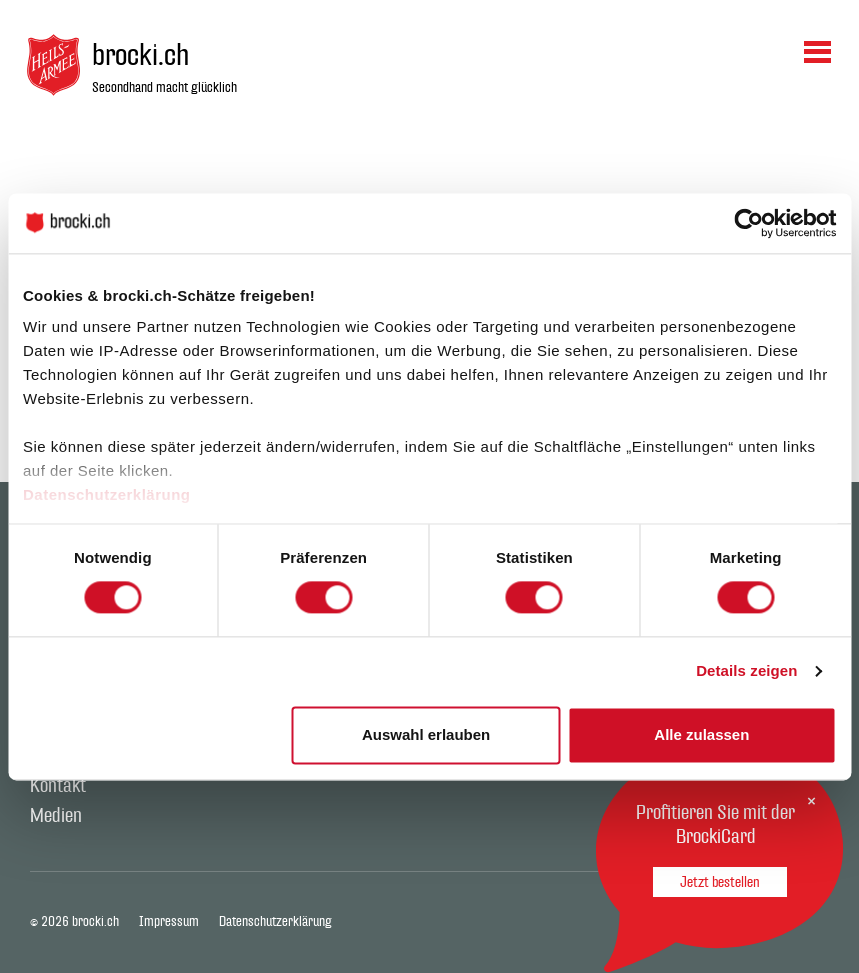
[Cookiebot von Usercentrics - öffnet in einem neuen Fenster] (748, 223)
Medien (56, 816)
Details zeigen (746, 671)
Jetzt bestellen (720, 882)
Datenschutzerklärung (107, 494)
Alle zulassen (701, 734)
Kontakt (58, 786)
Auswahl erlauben (426, 734)
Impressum (169, 922)
